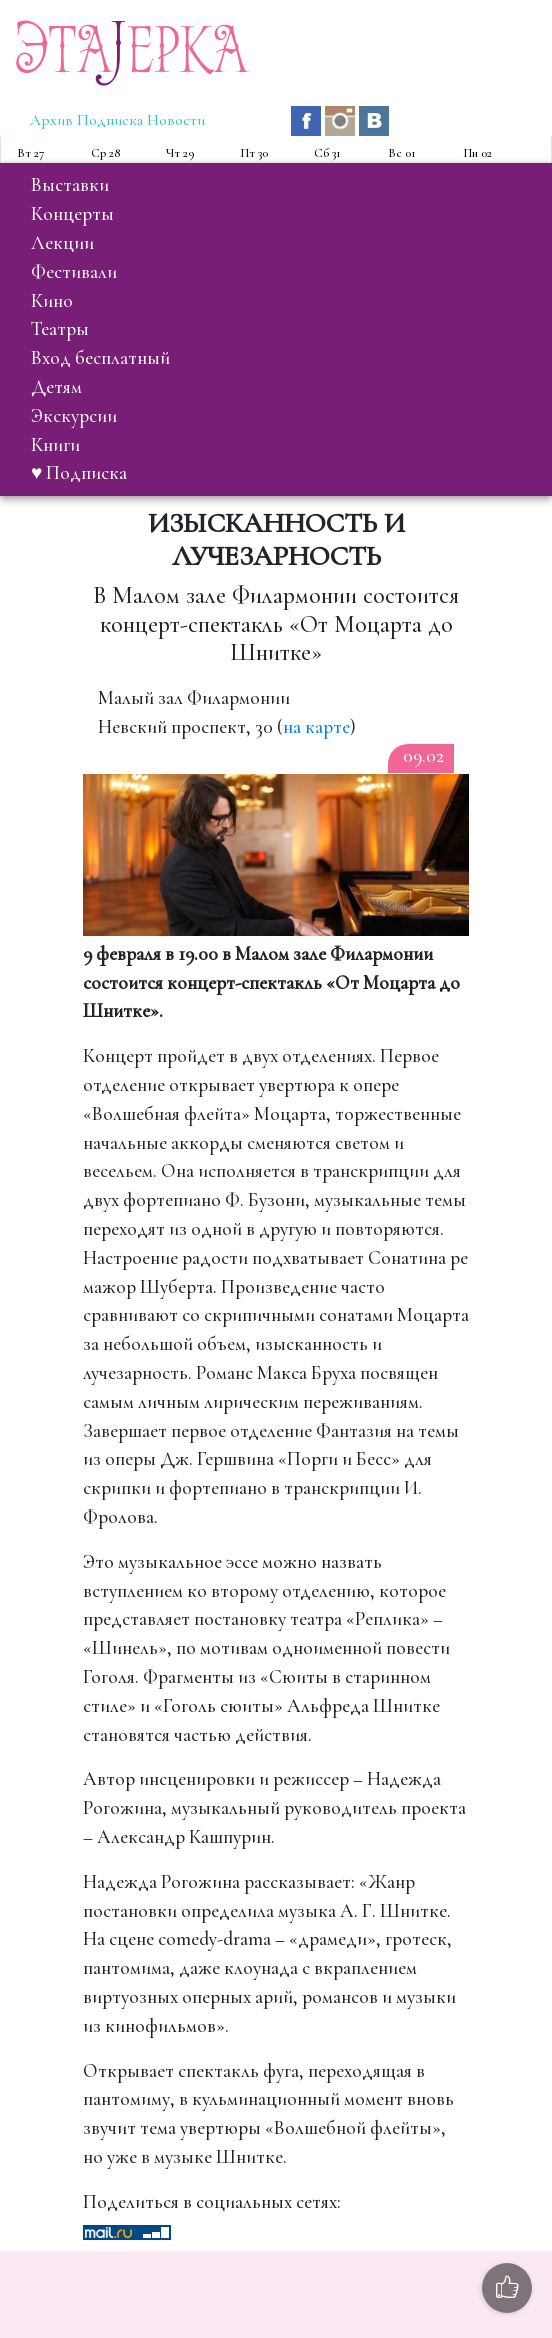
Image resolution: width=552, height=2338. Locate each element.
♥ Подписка (79, 473)
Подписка (110, 120)
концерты (72, 214)
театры (60, 329)
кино (52, 301)
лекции (62, 243)
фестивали (74, 272)
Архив (51, 120)
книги (55, 445)
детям (56, 387)
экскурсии (74, 416)
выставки (70, 185)
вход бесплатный (100, 358)
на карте (316, 727)
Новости (176, 120)
